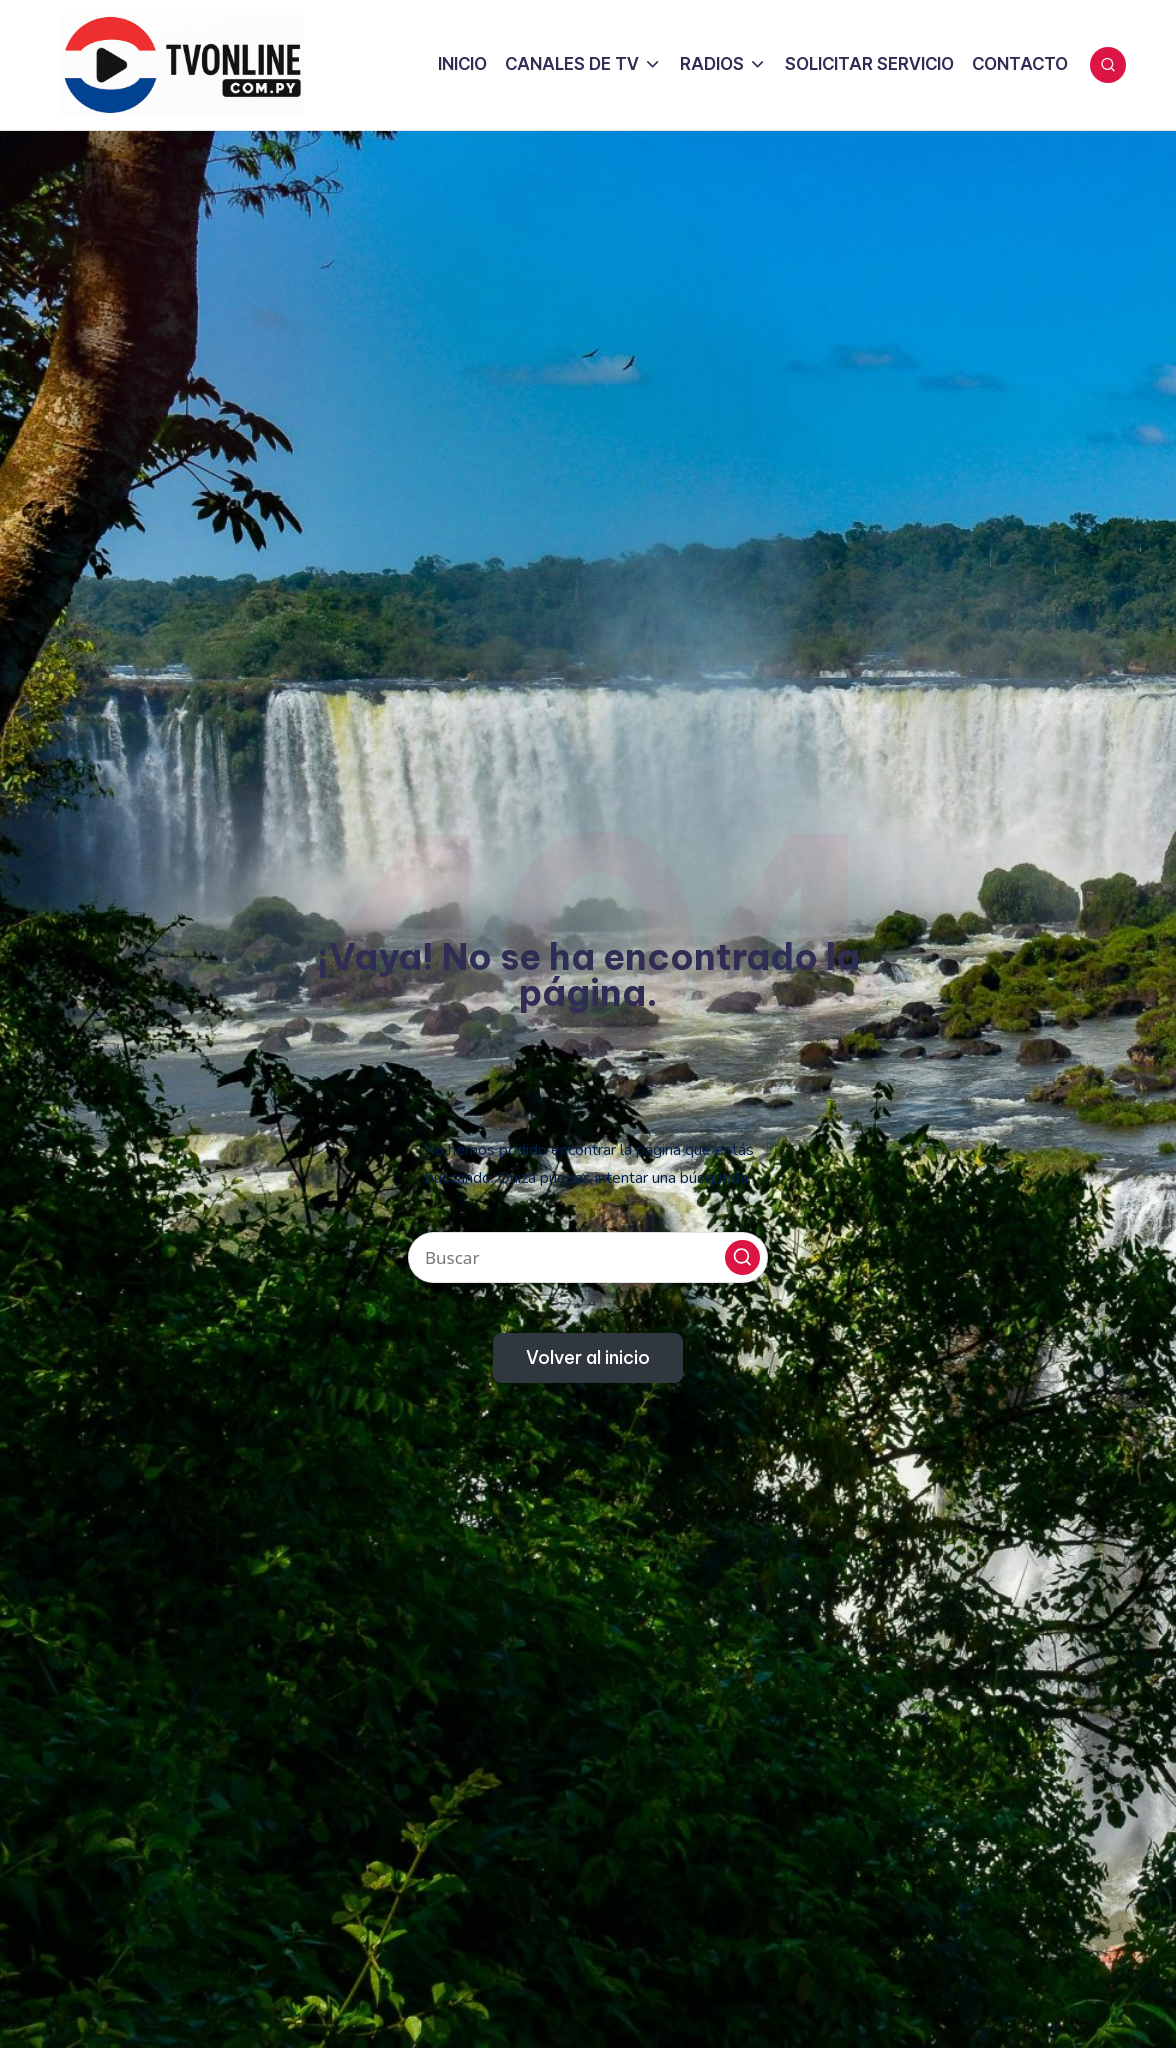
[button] (742, 1257)
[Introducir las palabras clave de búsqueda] (588, 1257)
